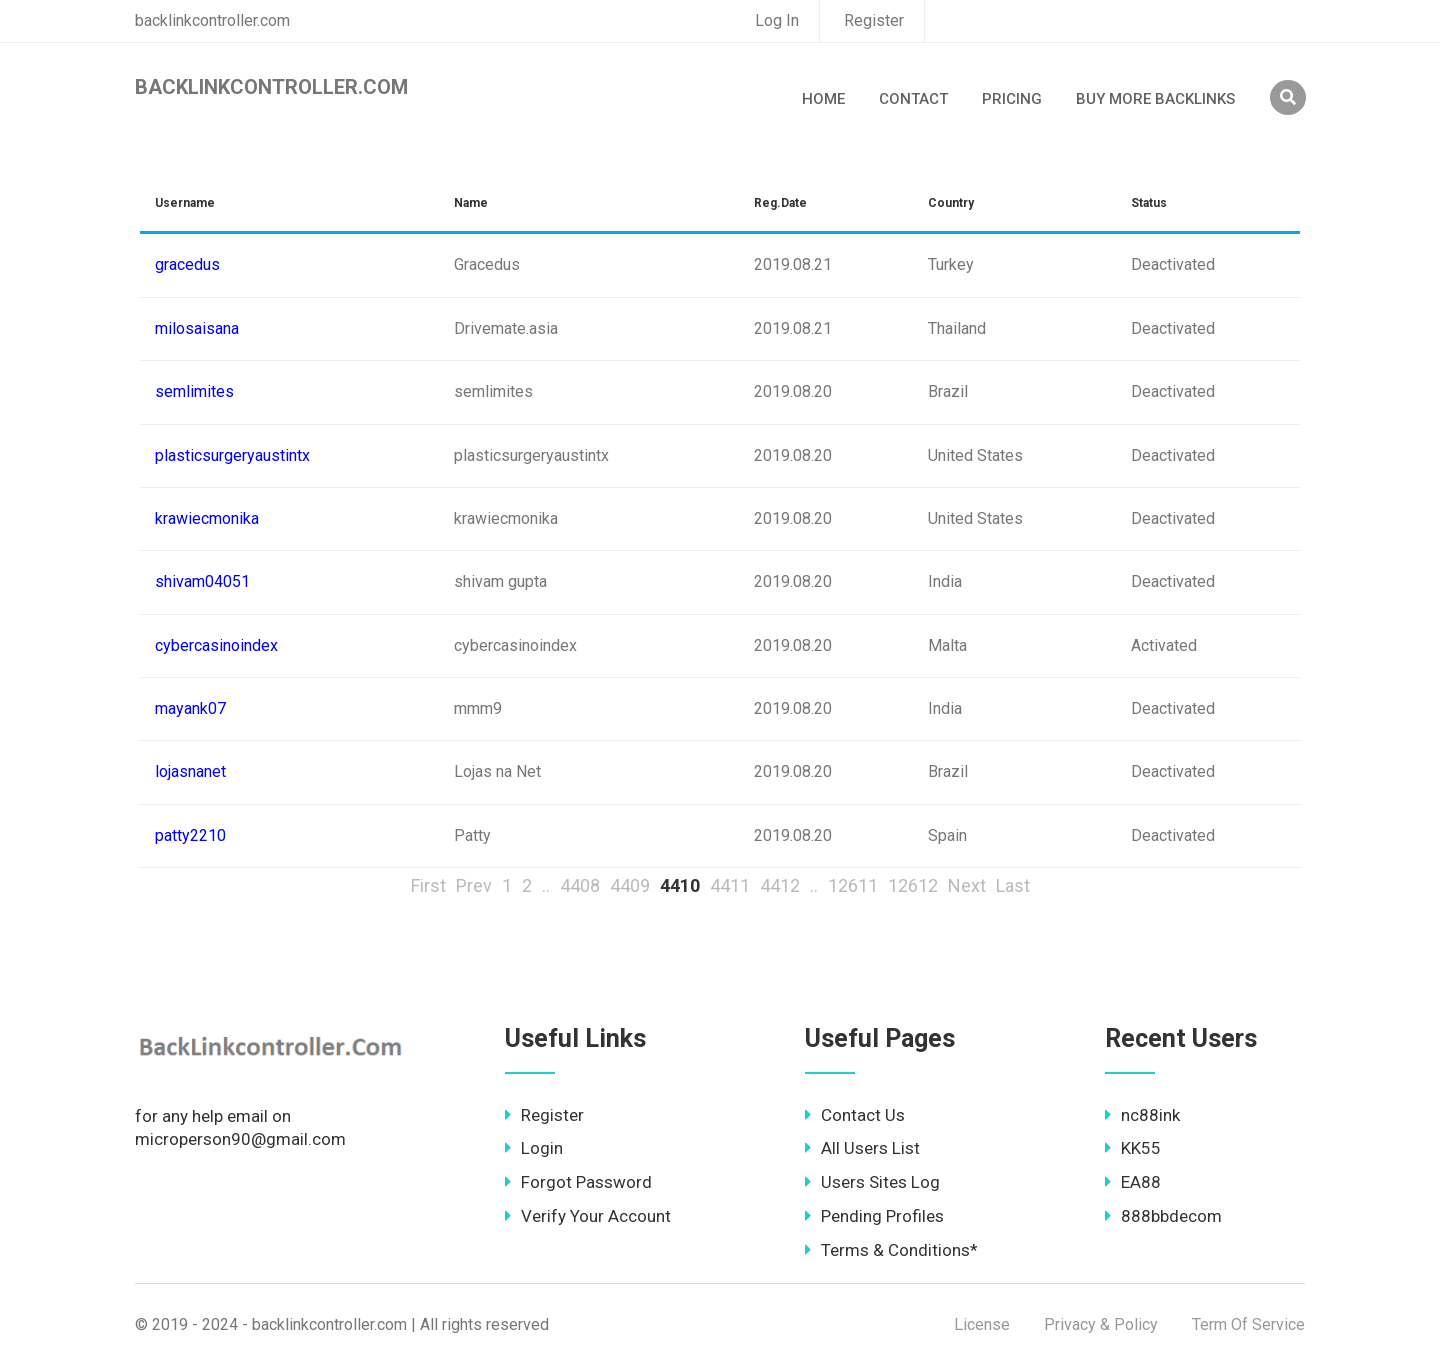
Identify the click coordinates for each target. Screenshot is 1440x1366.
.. (546, 885)
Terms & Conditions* (891, 1250)
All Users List (862, 1148)
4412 (780, 885)
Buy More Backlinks (1155, 99)
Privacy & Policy (1101, 1324)
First (428, 885)
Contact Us (855, 1115)
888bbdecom (1163, 1216)
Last (1013, 885)
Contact (913, 99)
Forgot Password (578, 1182)
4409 (630, 885)
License (982, 1324)
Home (823, 99)
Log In (777, 20)
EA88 (1133, 1182)
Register (874, 20)
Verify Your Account (588, 1216)
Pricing (1012, 99)
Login (534, 1148)
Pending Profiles (874, 1216)
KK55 (1133, 1148)
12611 (853, 885)
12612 (913, 885)
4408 (580, 885)
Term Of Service (1248, 1324)
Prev (474, 885)
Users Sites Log (872, 1182)
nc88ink (1142, 1115)
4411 (730, 885)
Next (967, 885)
